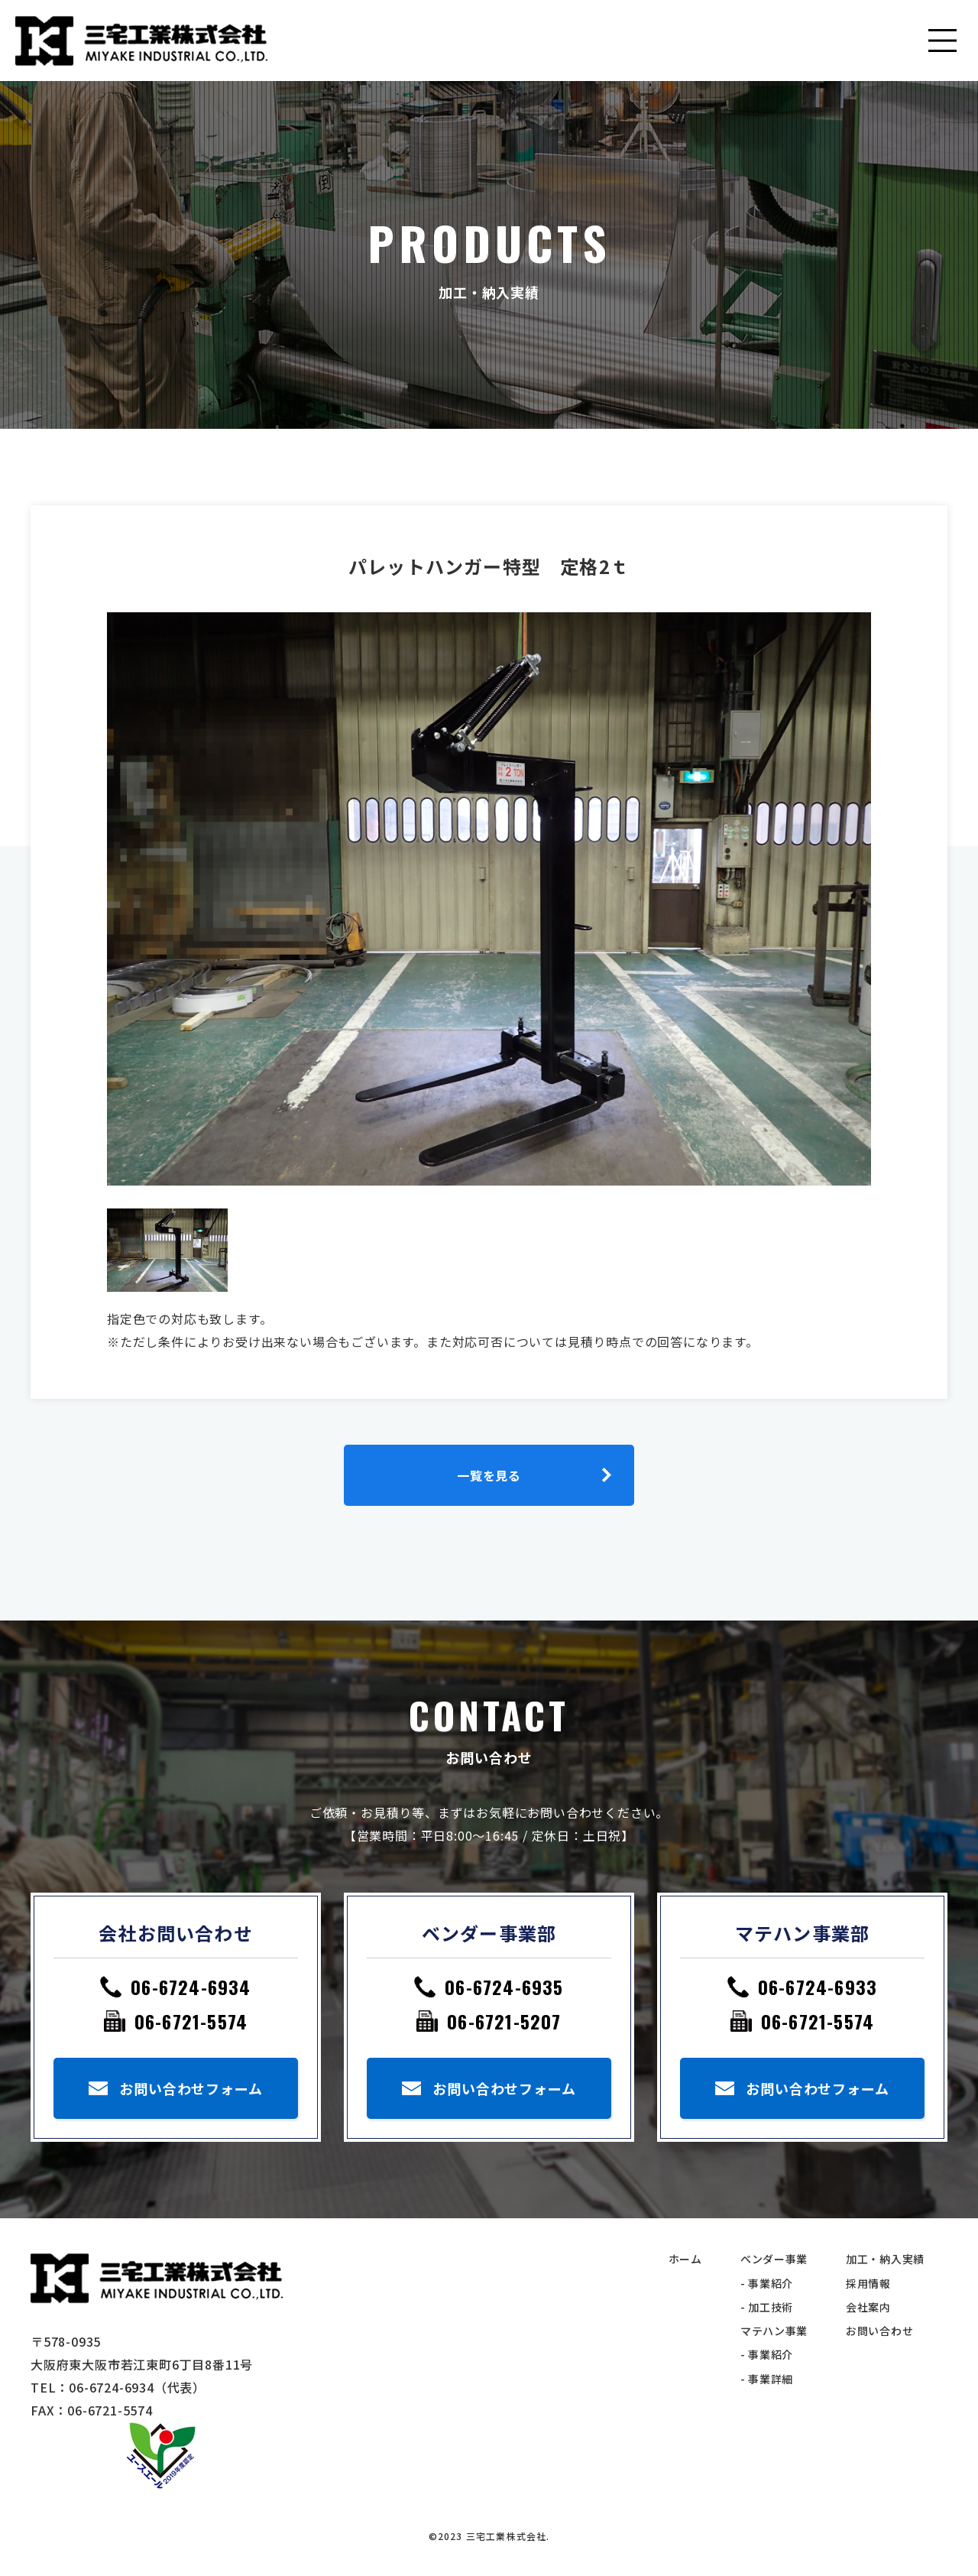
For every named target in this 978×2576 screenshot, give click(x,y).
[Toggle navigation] (943, 40)
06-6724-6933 (817, 1986)
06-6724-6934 (191, 1986)
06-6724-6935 (504, 1986)
